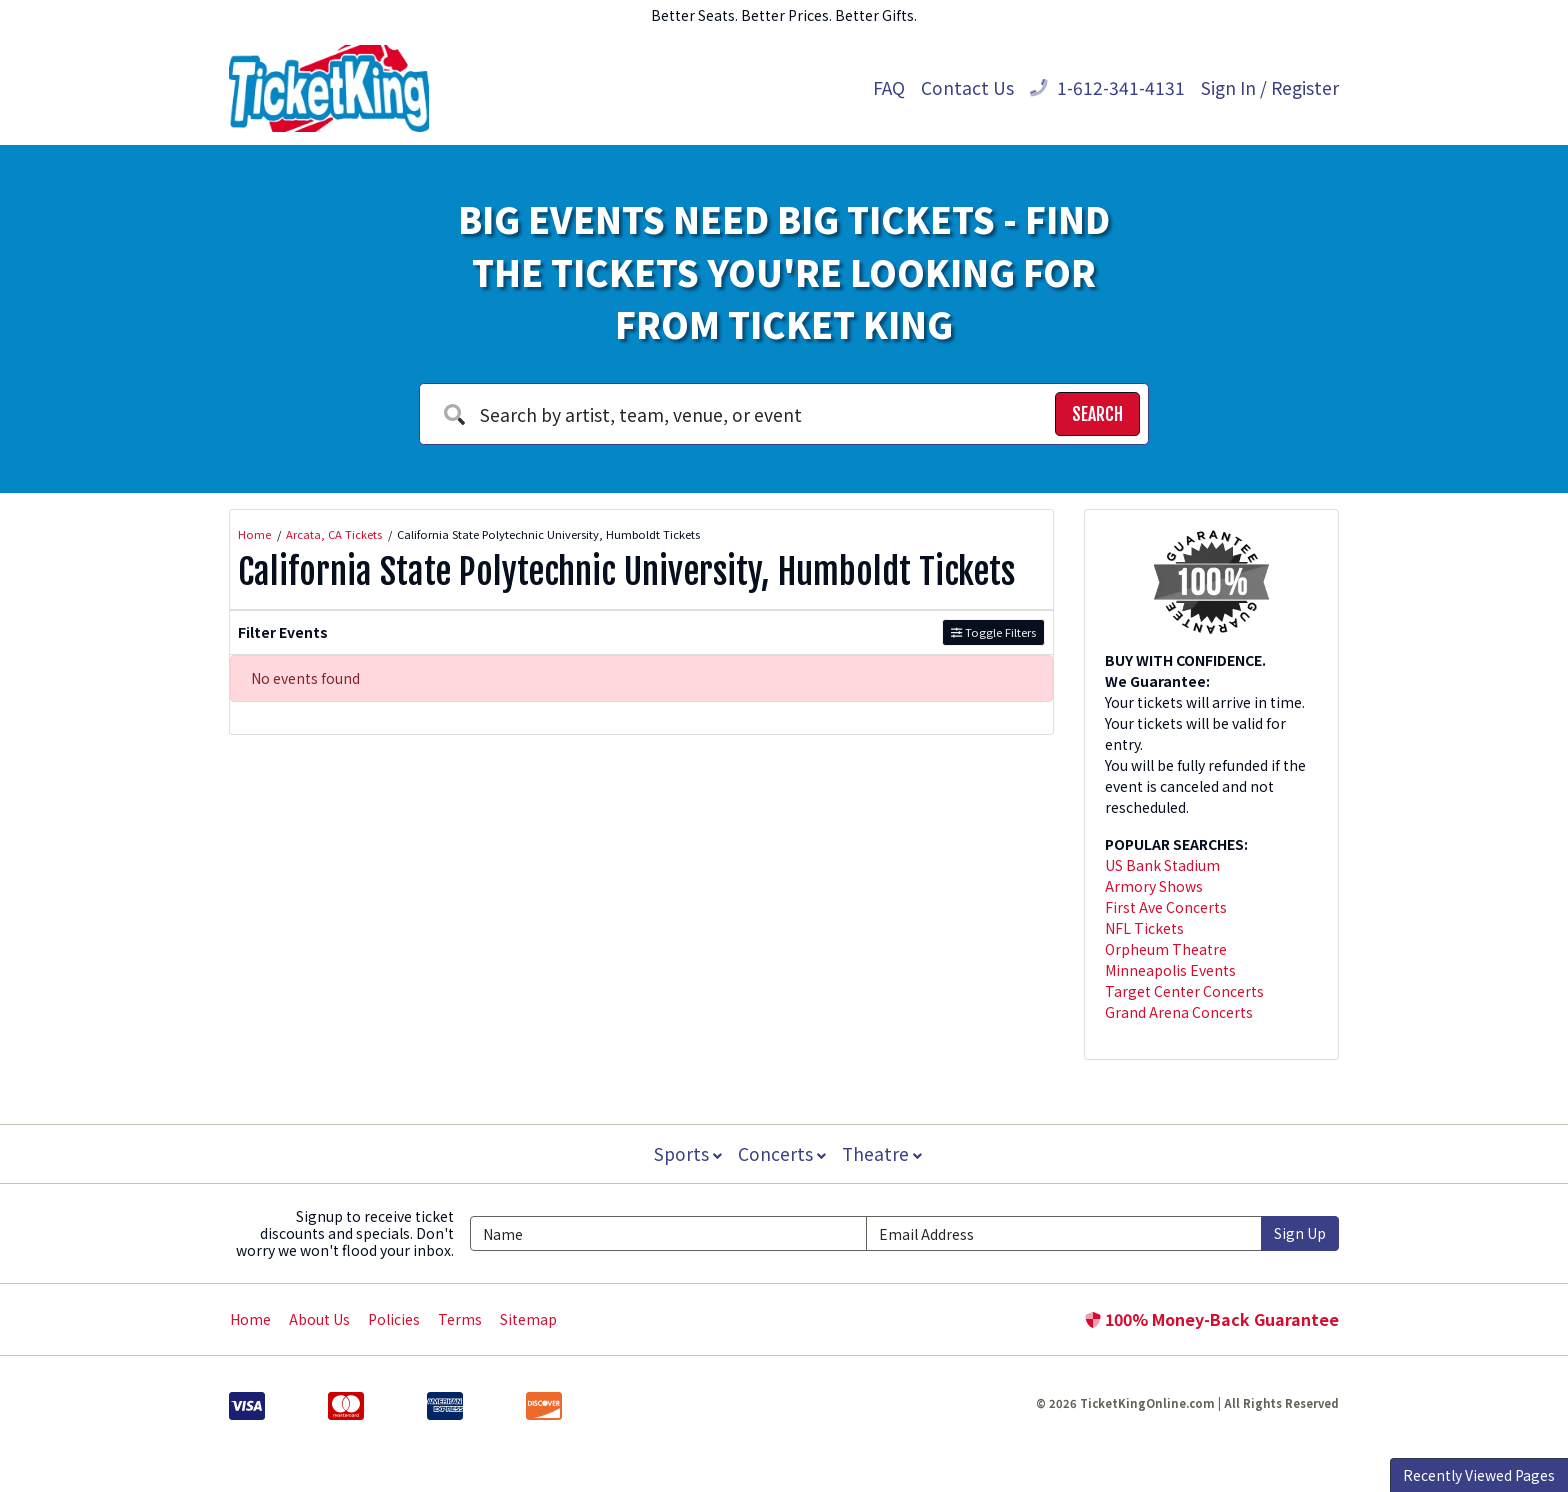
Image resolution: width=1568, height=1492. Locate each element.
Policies (394, 1319)
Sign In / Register (1270, 87)
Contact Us (967, 87)
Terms (460, 1319)
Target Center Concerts (1184, 991)
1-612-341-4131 (1107, 87)
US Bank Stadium (1162, 865)
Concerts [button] (782, 1153)
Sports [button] (686, 1153)
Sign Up (1300, 1233)
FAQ (889, 87)
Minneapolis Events (1170, 970)
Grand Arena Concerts (1179, 1012)
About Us (319, 1319)
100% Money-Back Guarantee (1212, 1319)
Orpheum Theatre (1166, 949)
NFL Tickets (1144, 928)
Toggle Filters (993, 632)
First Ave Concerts (1166, 907)
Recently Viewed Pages (1479, 1475)
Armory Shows (1154, 886)
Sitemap (528, 1319)
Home (250, 1319)
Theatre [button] (884, 1153)
